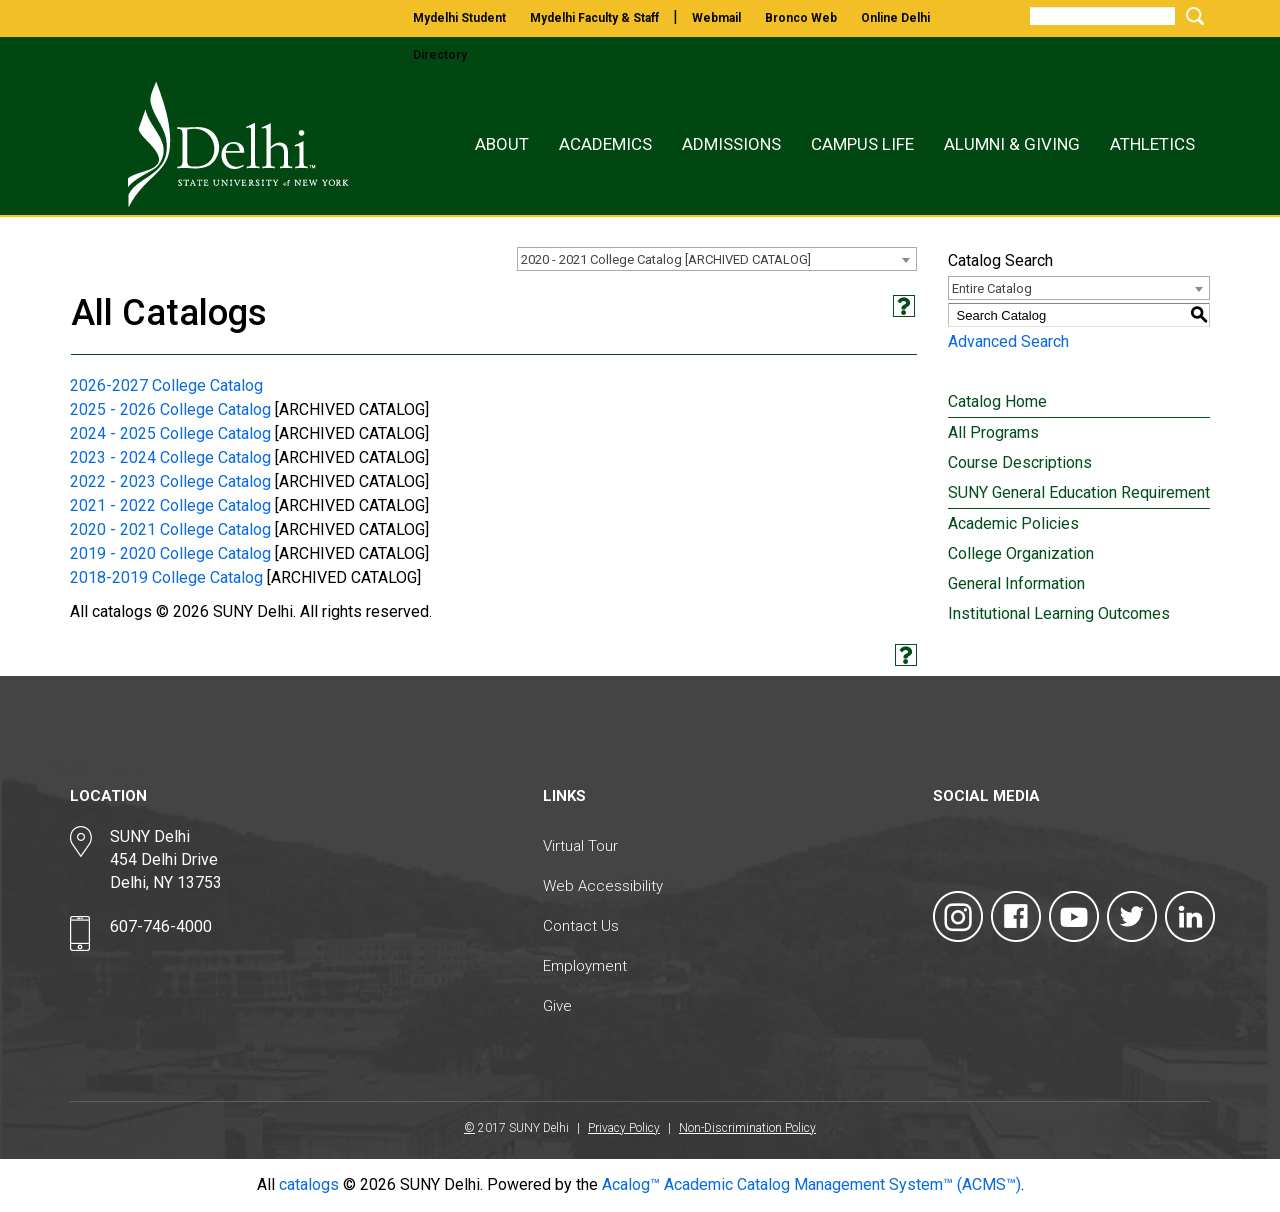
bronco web (801, 18)
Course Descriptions (1020, 462)
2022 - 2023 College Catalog (170, 481)
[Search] (1102, 16)
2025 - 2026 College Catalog (170, 409)
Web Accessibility (603, 886)
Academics (605, 144)
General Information (1016, 583)
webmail (716, 18)
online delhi (895, 18)
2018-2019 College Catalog (166, 577)
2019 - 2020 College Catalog (170, 553)
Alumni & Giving (1012, 144)
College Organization (1021, 553)
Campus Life (862, 144)
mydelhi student (459, 18)
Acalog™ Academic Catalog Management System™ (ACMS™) (811, 1184)
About (502, 144)
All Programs (993, 432)
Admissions (731, 144)
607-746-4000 (161, 926)
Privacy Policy (624, 1128)
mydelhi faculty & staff (594, 18)
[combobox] (717, 259)
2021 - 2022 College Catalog (170, 505)
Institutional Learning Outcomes (1059, 613)
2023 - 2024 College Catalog (170, 457)
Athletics (1152, 144)
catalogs (309, 1184)
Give (557, 1006)
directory (440, 55)
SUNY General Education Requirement (1079, 492)
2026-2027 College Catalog (166, 385)
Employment (585, 966)
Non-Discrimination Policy (747, 1128)
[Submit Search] (1192, 15)
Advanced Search (1008, 341)
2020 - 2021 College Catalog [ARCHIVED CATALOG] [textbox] (666, 259)
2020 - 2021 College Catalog (170, 529)
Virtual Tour (580, 846)
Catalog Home (997, 401)
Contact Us (581, 926)
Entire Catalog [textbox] (992, 288)
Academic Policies (1013, 523)
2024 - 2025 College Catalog (170, 433)
